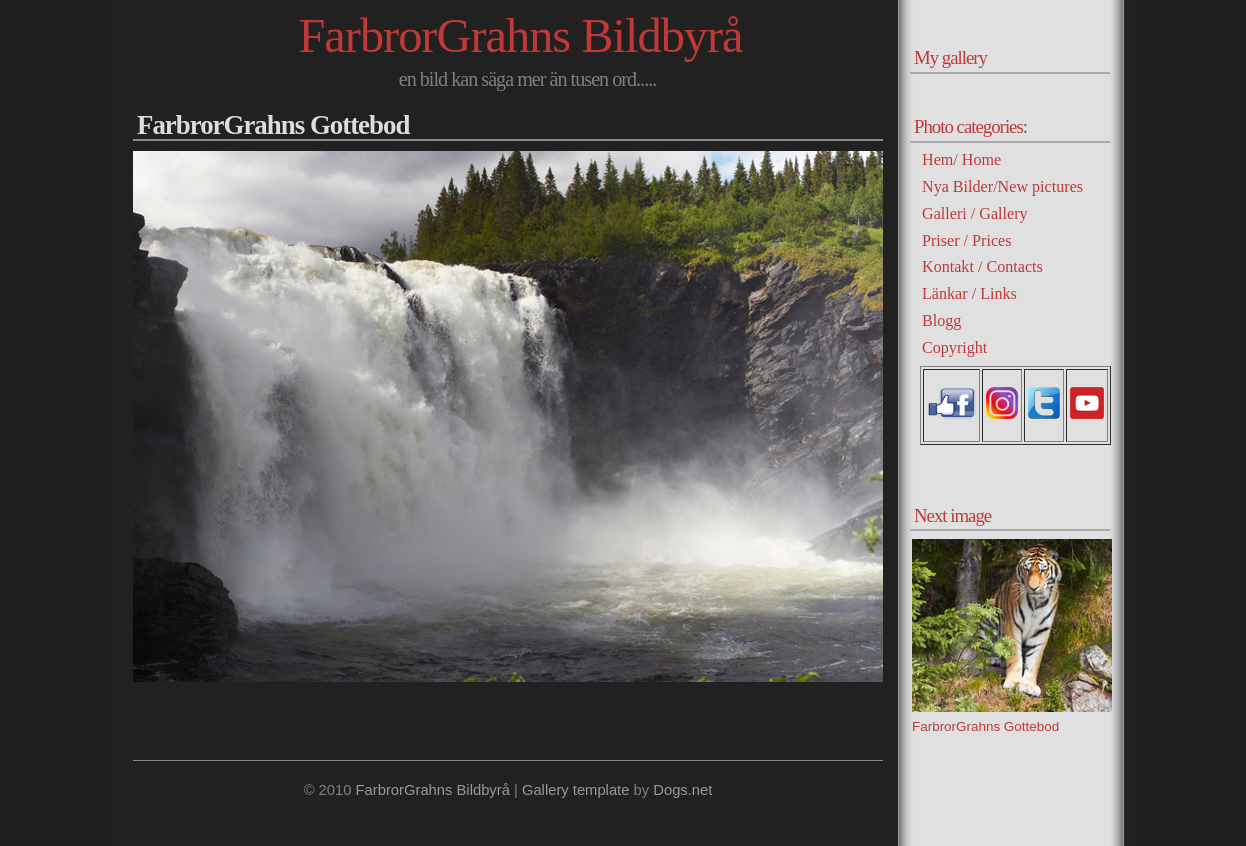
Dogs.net (682, 790)
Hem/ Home (961, 159)
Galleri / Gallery (975, 213)
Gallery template (576, 790)
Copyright (954, 347)
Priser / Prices (966, 240)
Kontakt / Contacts (982, 266)
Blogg (941, 320)
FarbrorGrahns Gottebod (273, 125)
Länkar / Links (969, 293)
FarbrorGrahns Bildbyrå (520, 35)
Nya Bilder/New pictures (1002, 186)
